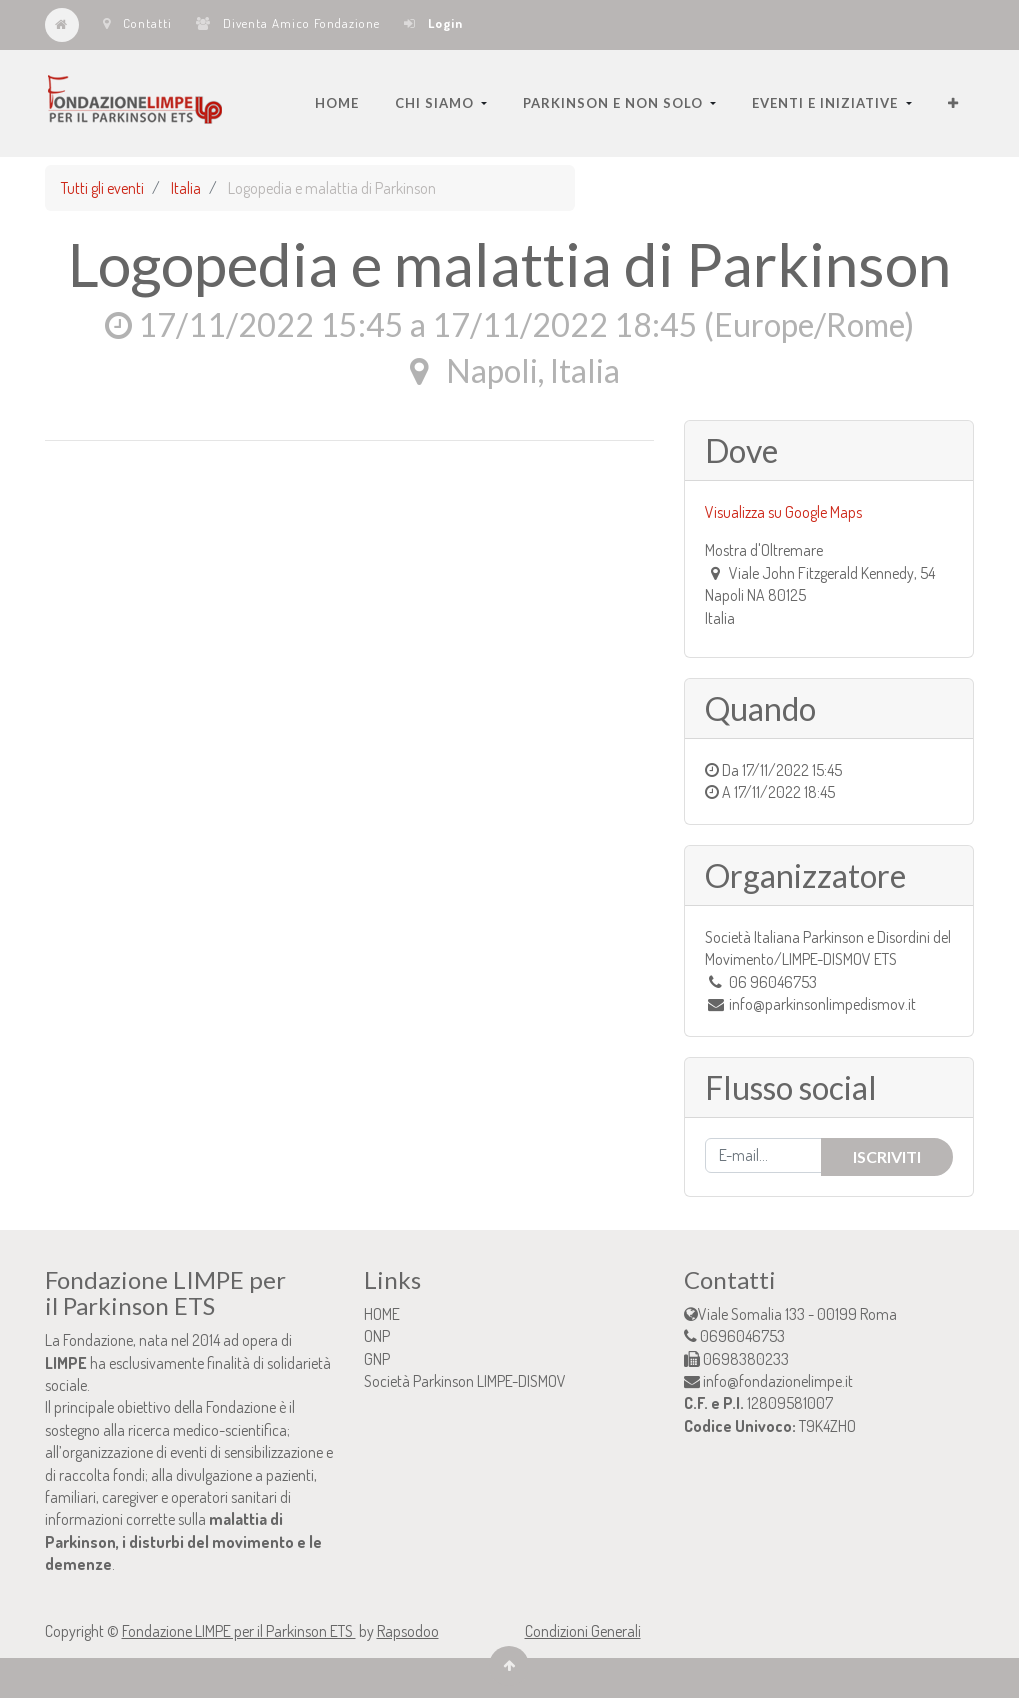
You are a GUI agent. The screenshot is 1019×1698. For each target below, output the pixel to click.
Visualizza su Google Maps (783, 512)
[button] (953, 103)
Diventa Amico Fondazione (288, 23)
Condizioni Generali (583, 1631)
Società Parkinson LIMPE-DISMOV (465, 1381)
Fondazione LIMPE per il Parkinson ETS (239, 1631)
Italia (186, 188)
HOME (382, 1314)
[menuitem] (337, 103)
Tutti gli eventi (102, 188)
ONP (377, 1336)
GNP (377, 1359)
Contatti (137, 23)
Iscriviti (887, 1156)
